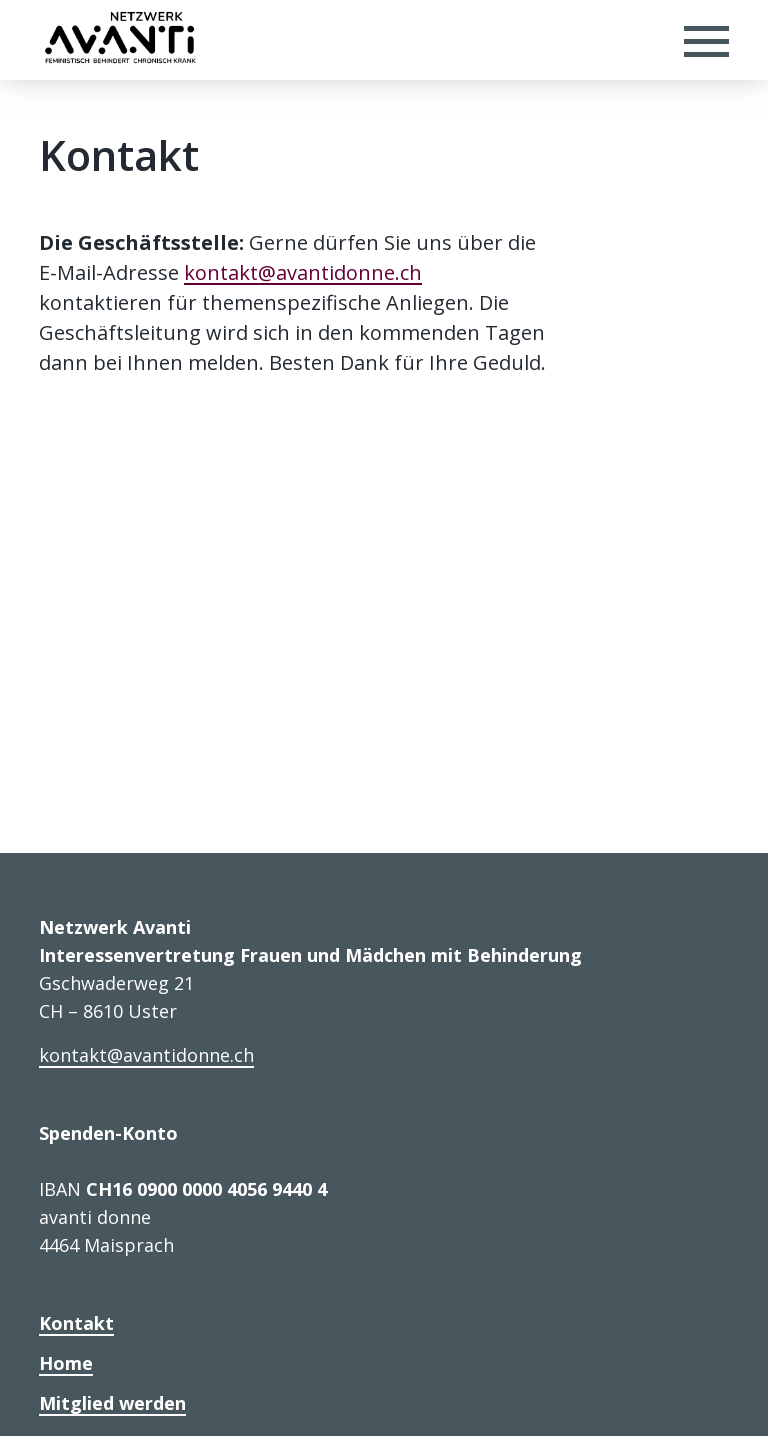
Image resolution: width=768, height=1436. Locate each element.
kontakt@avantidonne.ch (303, 272)
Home (66, 1363)
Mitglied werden (112, 1403)
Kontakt (76, 1323)
